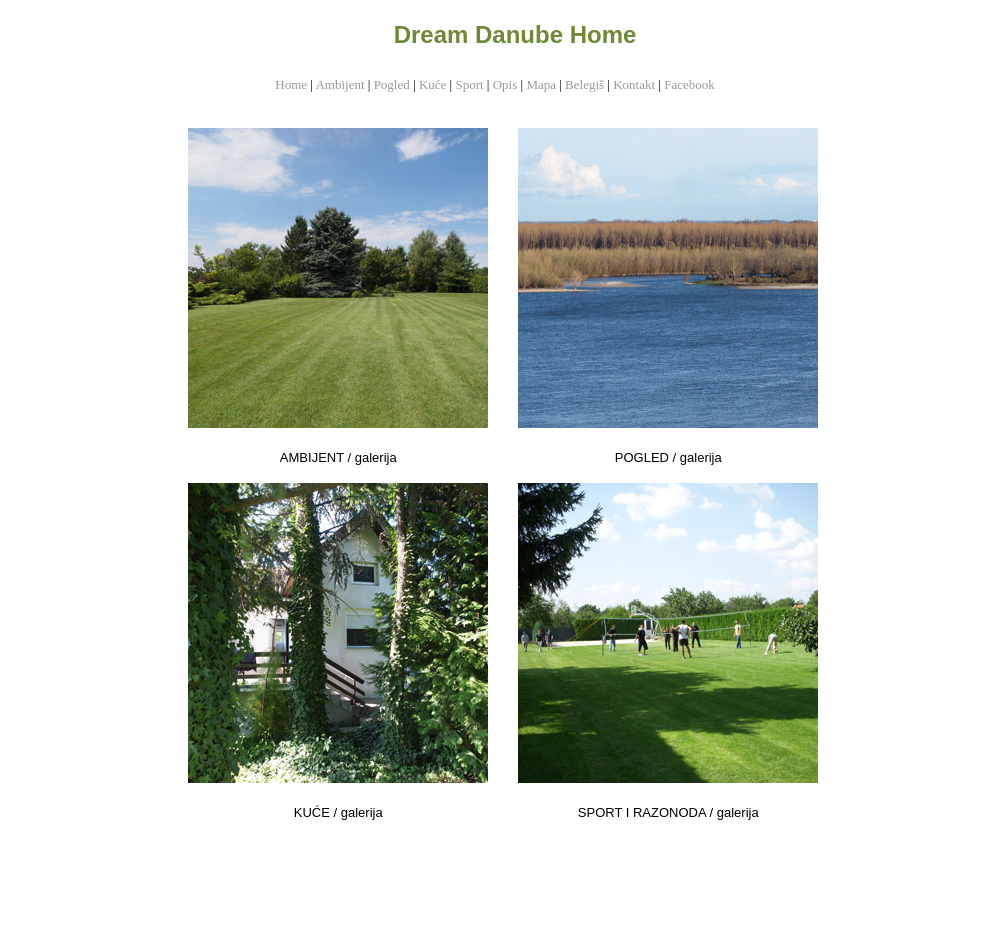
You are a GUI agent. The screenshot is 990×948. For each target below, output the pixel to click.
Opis (505, 84)
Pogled (392, 84)
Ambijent (339, 84)
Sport (469, 84)
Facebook (689, 84)
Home (291, 84)
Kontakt (634, 84)
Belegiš (585, 84)
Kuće (432, 84)
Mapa (542, 84)
